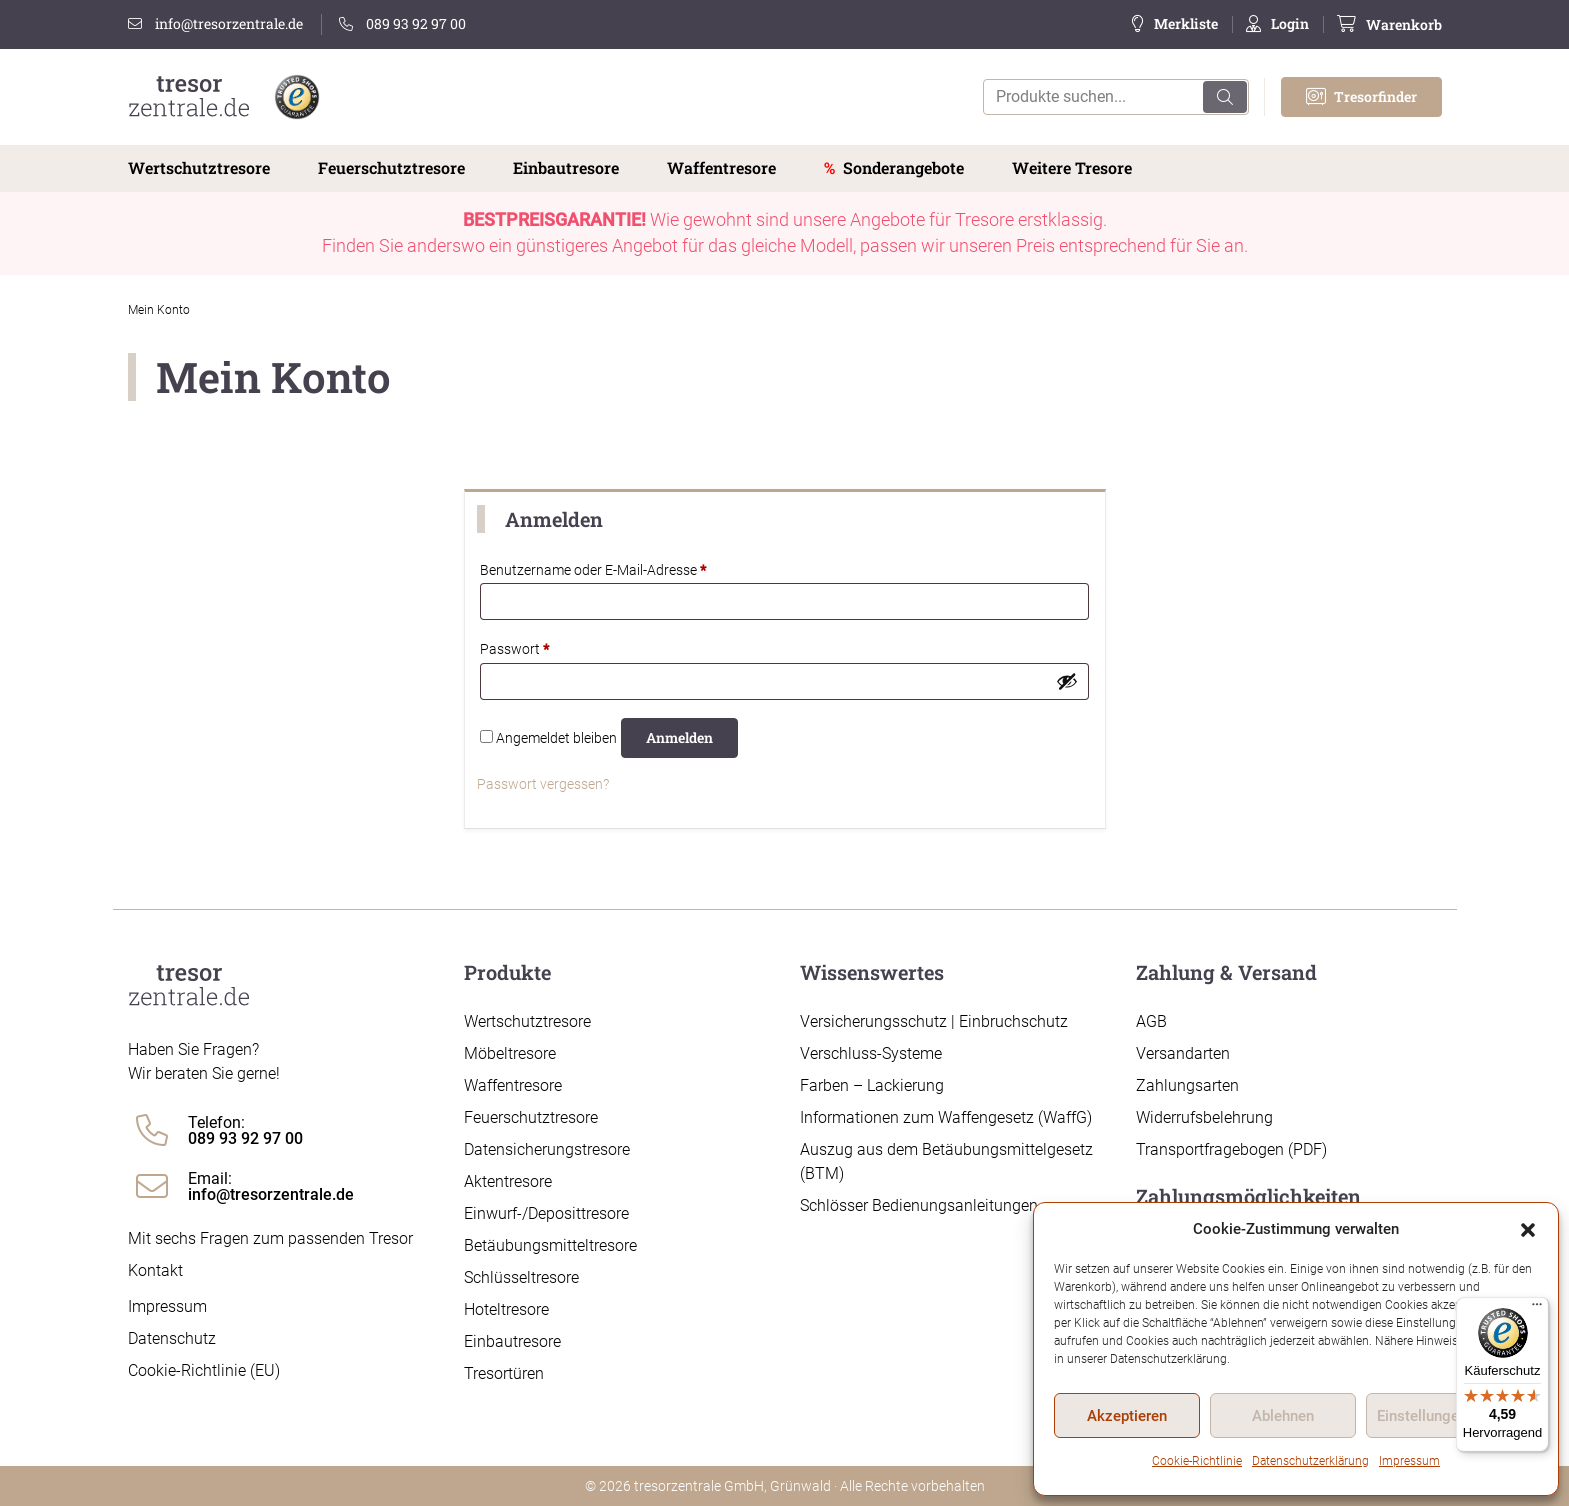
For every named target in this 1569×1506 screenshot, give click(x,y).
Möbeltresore (510, 1053)
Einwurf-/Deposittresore (546, 1213)
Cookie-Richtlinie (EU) (204, 1370)
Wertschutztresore (199, 167)
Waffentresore (721, 167)
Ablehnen (1283, 1416)
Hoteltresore (506, 1309)
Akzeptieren (1127, 1416)
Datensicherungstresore (547, 1149)
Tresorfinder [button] (1361, 96)
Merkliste (1186, 24)
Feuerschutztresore (391, 167)
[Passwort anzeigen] (1067, 681)
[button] (1528, 1229)
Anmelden (679, 737)
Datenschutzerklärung (1310, 1461)
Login (1290, 24)
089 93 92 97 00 (402, 24)
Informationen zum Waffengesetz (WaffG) (946, 1117)
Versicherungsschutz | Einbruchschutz (934, 1021)
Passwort (550, 648)
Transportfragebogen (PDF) (1231, 1149)
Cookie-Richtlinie (1197, 1461)
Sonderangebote (903, 167)
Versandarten (1183, 1053)
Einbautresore (566, 167)
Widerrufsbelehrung (1204, 1117)
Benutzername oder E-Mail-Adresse (628, 569)
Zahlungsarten (1187, 1085)
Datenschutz (172, 1338)
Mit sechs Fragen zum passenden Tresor (270, 1238)
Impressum (1409, 1461)
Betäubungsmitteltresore (550, 1245)
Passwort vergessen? (543, 784)
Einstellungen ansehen (1452, 1416)
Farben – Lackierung (872, 1085)
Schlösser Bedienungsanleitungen (919, 1205)
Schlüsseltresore (521, 1277)
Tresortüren (504, 1373)
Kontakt (155, 1270)
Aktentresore (508, 1181)
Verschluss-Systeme (871, 1053)
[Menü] (1537, 1309)
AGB (1151, 1021)
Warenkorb (1404, 24)
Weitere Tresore (1072, 167)
